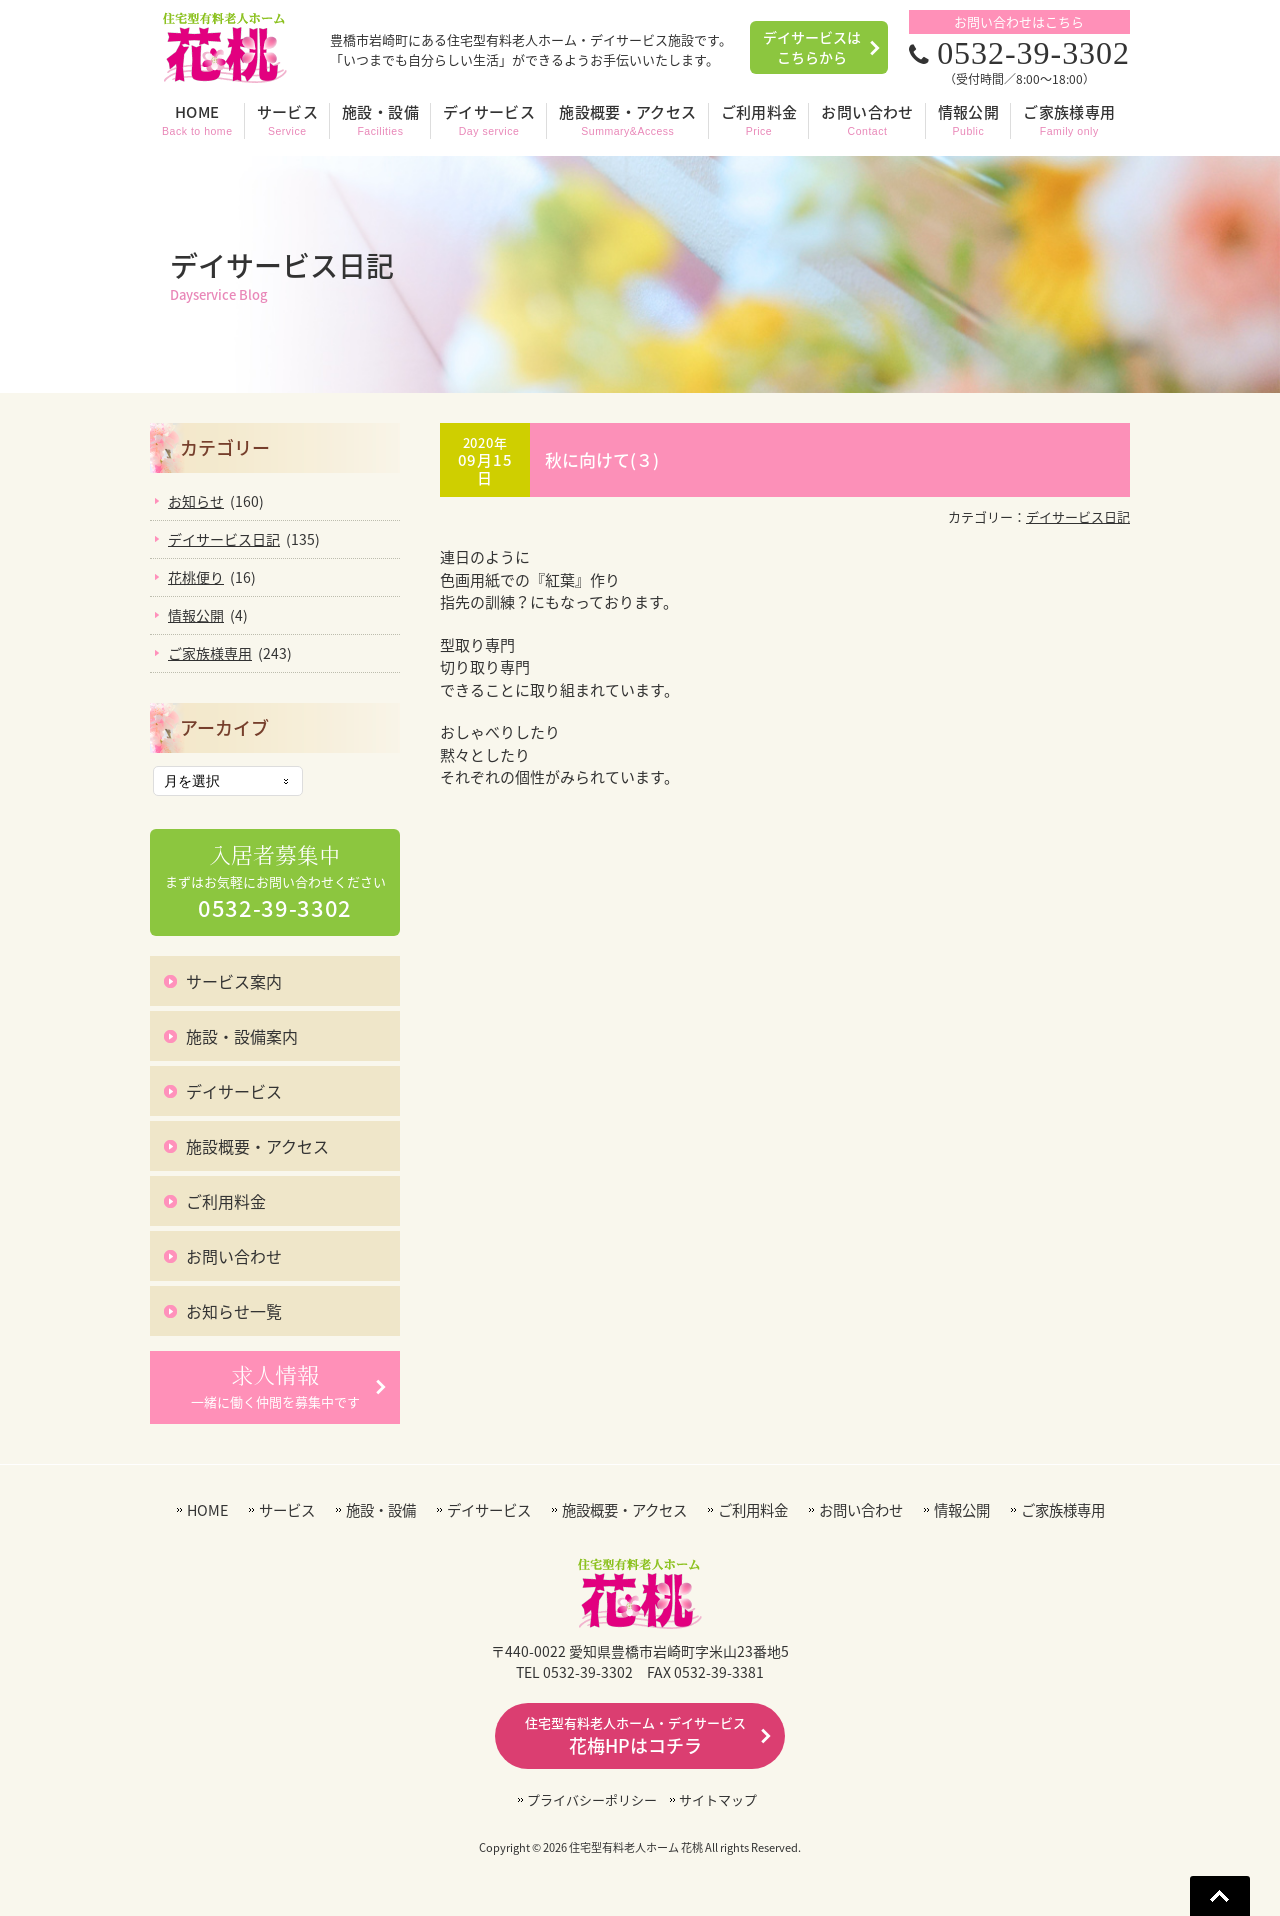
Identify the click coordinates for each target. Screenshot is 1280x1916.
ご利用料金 (226, 1201)
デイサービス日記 (1078, 516)
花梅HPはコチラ (635, 1736)
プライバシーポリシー (592, 1799)
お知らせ (196, 501)
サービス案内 (234, 981)
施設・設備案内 (242, 1036)
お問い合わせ (234, 1256)
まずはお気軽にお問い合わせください (275, 883)
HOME (207, 1510)
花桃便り (196, 577)
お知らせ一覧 (234, 1311)
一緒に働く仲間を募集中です (275, 1386)
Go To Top (1220, 1896)
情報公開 (196, 615)
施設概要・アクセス (257, 1146)
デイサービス (234, 1091)
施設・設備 (381, 1510)
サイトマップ (718, 1799)
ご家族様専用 (210, 653)
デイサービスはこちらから (812, 47)
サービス (287, 1510)
